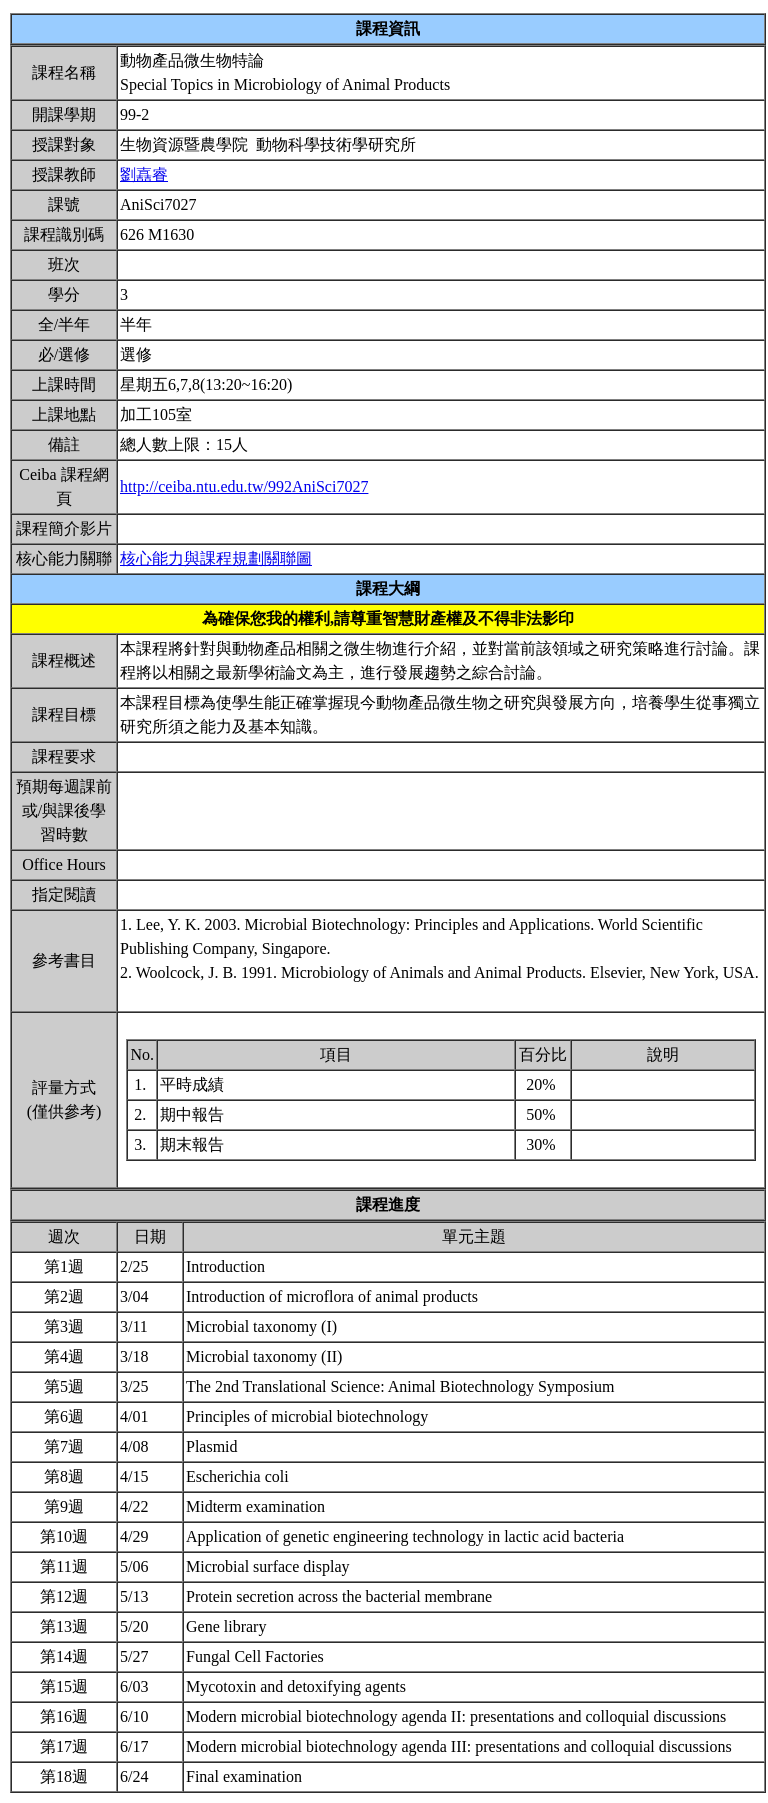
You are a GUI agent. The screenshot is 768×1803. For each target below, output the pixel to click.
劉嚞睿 (144, 174)
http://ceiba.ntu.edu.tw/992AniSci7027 (244, 486)
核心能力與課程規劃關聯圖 (216, 558)
